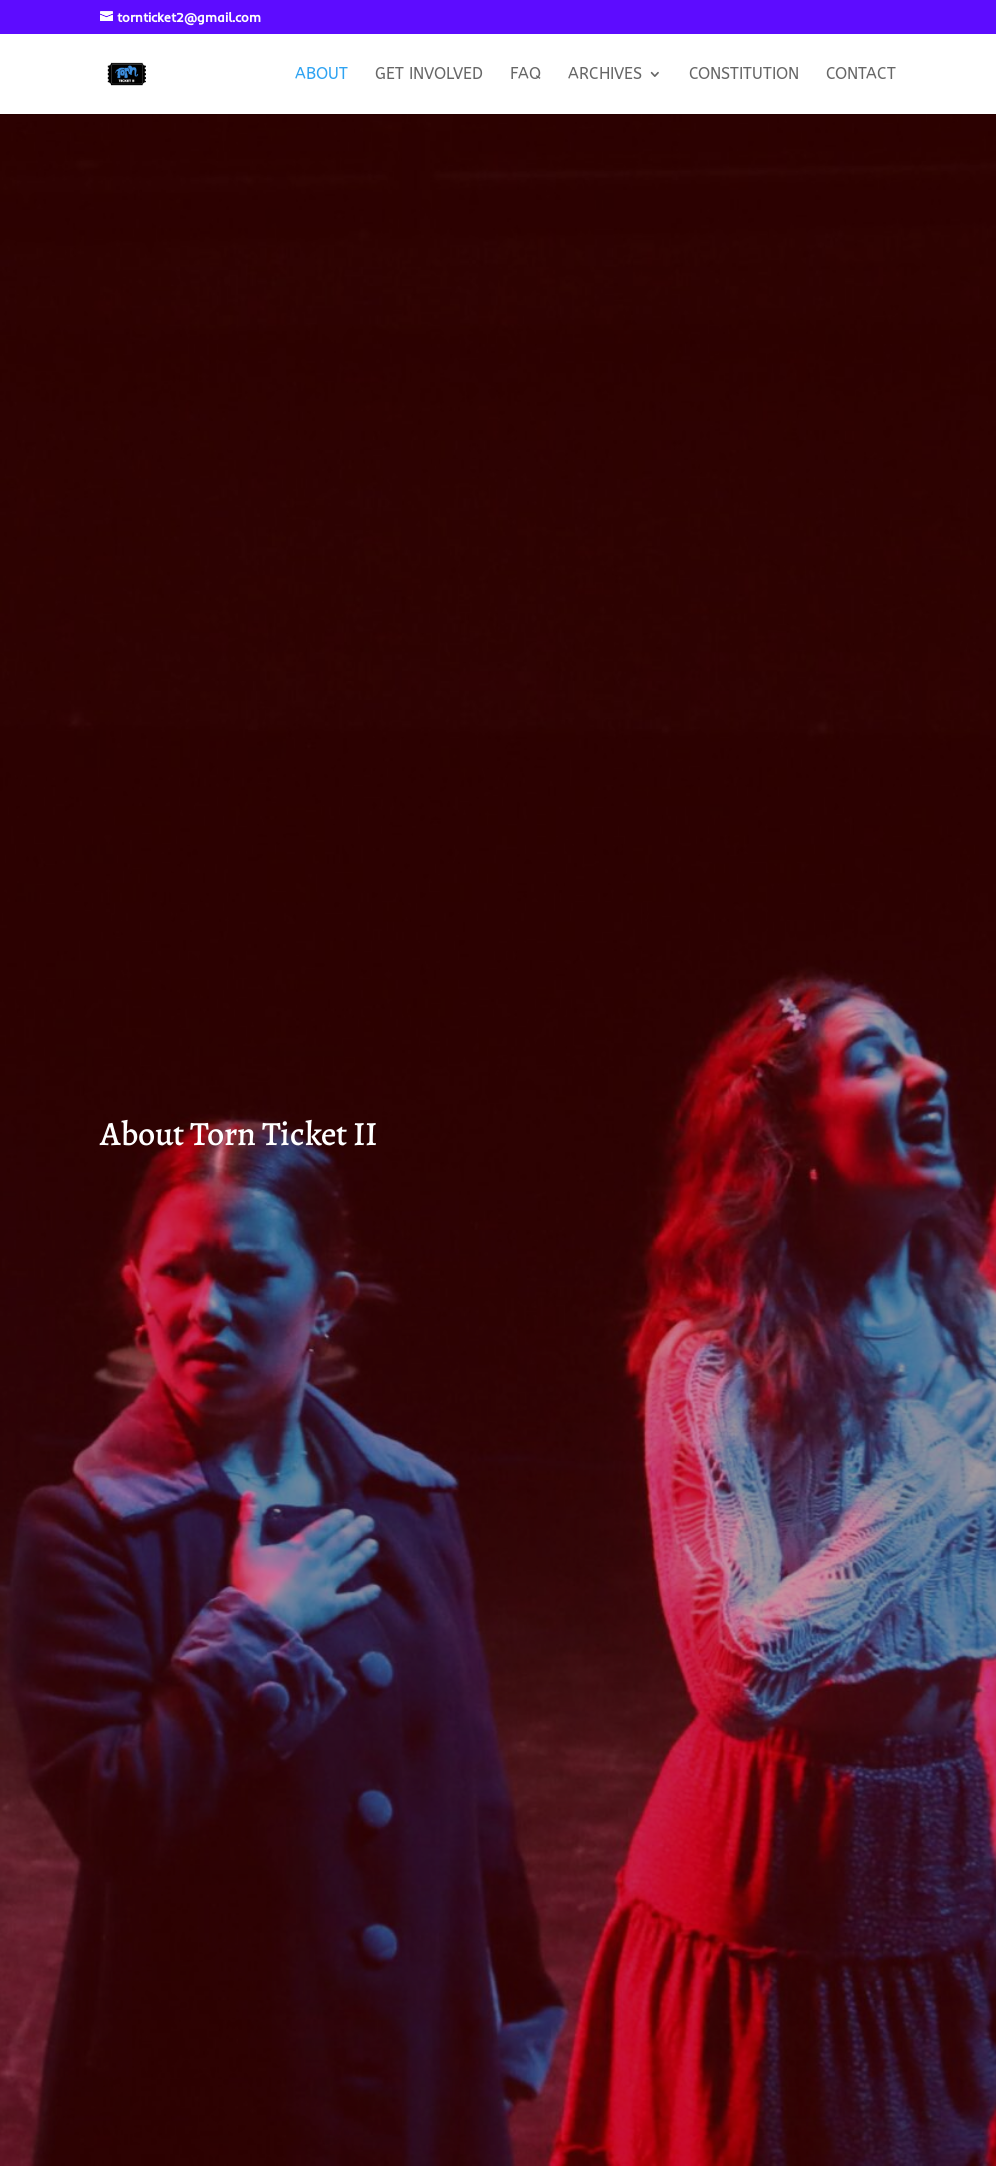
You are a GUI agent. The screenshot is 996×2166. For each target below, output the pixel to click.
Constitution (744, 75)
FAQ (525, 75)
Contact (861, 75)
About (321, 75)
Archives (605, 75)
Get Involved (429, 75)
